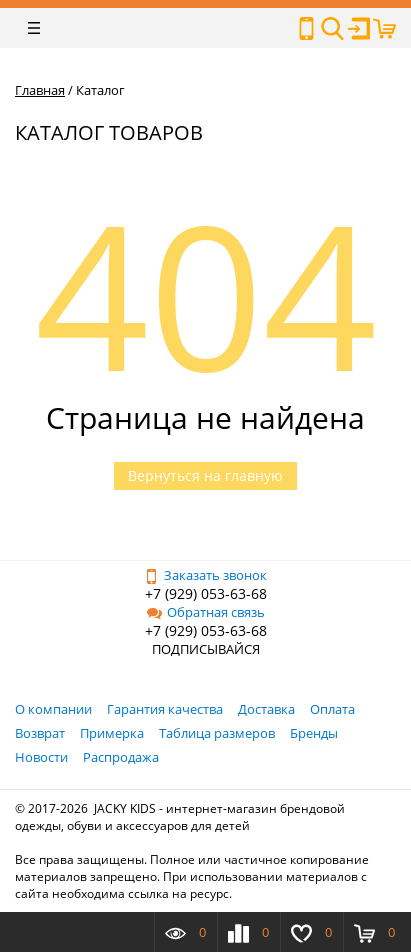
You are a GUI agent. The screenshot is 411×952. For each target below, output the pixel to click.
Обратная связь (206, 612)
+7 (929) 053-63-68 (206, 593)
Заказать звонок (205, 575)
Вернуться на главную (205, 475)
